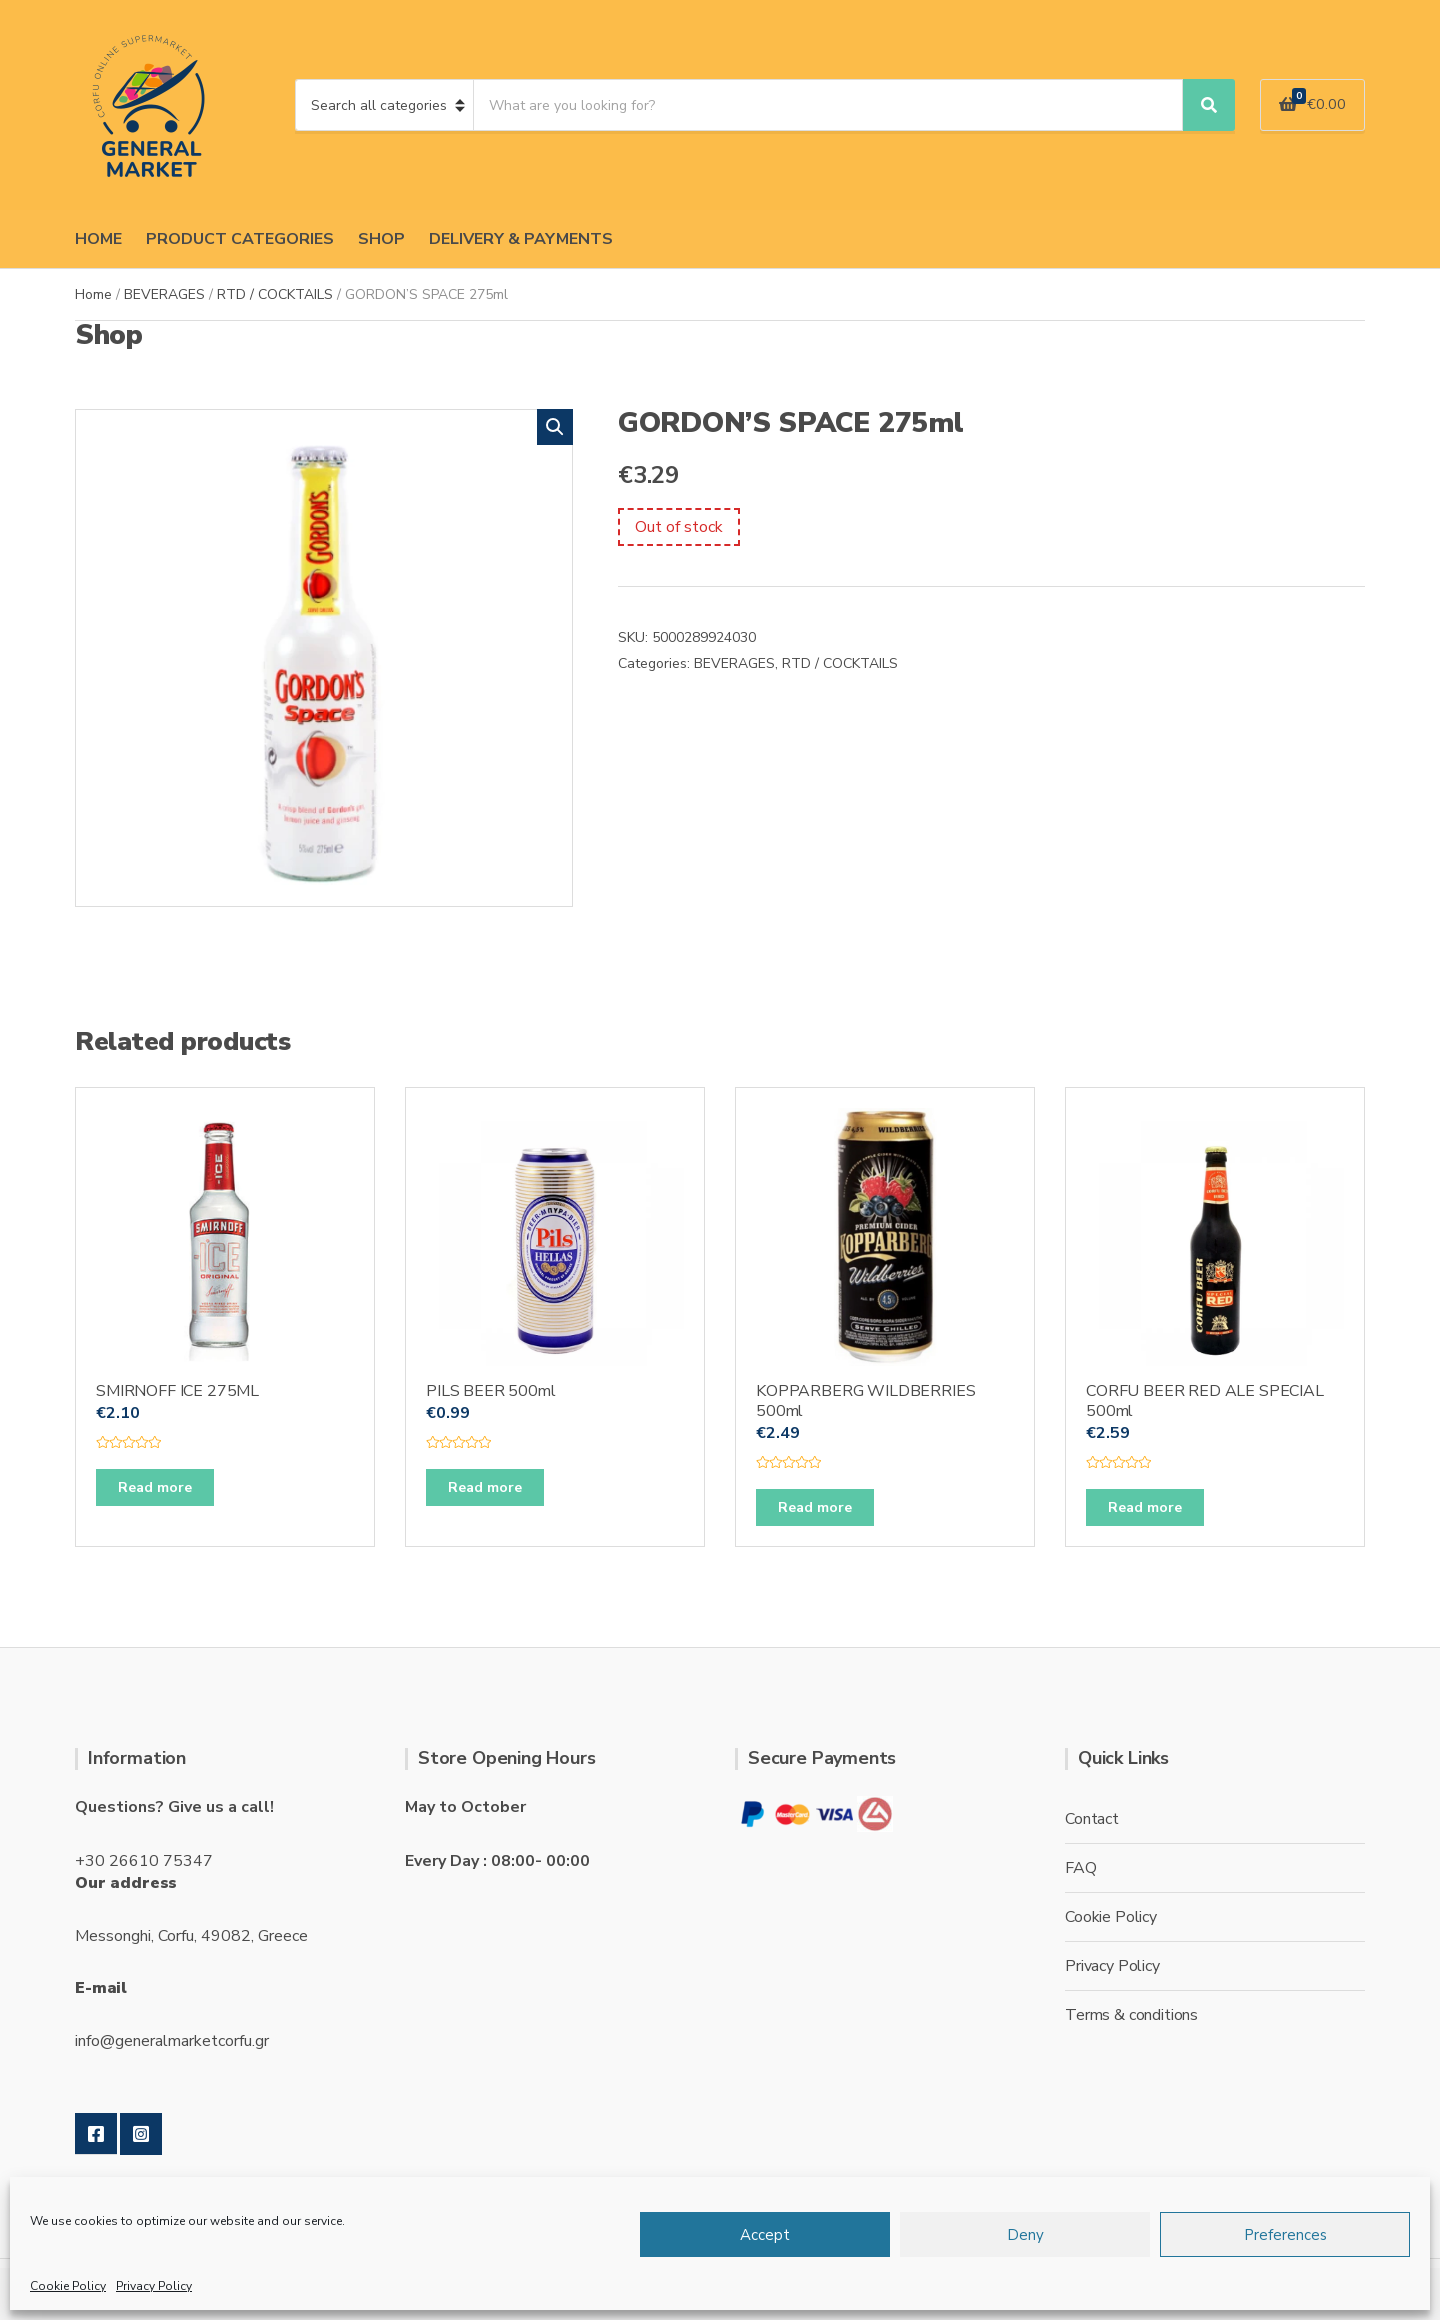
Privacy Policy (154, 2286)
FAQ (1081, 1868)
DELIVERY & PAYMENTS (521, 239)
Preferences (1285, 2235)
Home (93, 294)
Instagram (141, 2134)
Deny (1025, 2235)
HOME (98, 239)
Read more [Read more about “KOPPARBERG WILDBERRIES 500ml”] (815, 1507)
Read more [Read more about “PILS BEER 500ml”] (485, 1487)
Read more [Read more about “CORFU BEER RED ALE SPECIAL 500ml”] (1145, 1507)
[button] (555, 427)
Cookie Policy (68, 2286)
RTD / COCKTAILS (275, 294)
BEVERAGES (164, 294)
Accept (765, 2235)
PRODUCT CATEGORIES (240, 239)
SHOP (381, 239)
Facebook (96, 2134)
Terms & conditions (1131, 2015)
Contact (1092, 1819)
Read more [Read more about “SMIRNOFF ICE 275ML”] (155, 1487)
